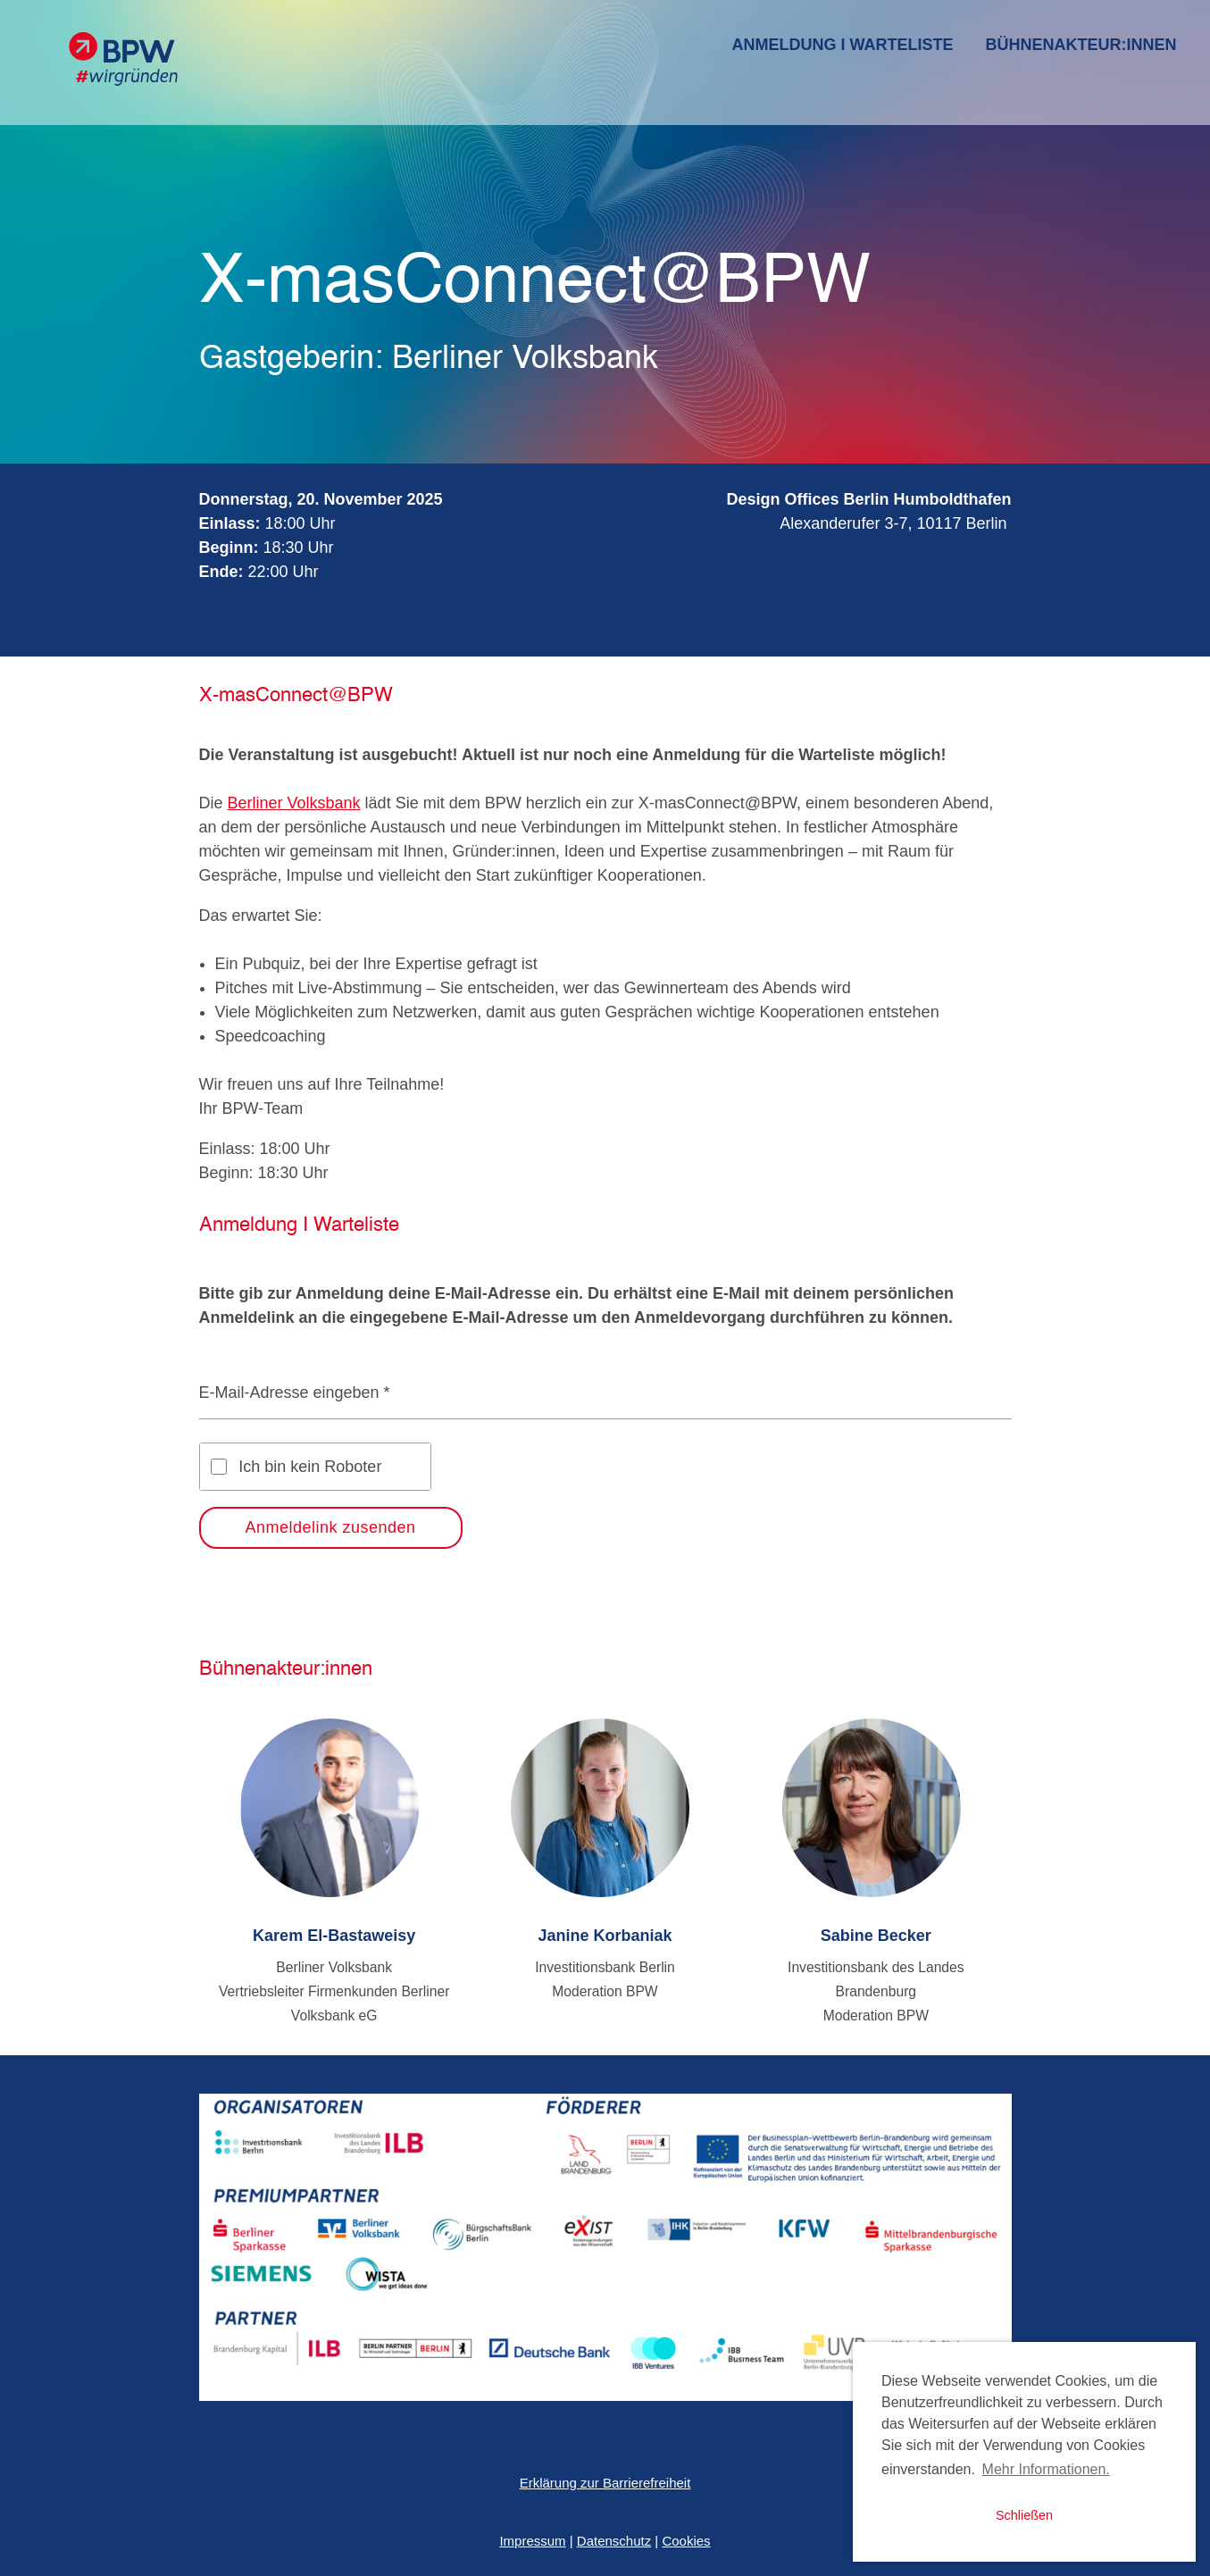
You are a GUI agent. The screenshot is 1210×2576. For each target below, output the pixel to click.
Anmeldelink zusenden (331, 1527)
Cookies (686, 2540)
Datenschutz (614, 2540)
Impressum (532, 2540)
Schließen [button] (1024, 2515)
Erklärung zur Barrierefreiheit (605, 2482)
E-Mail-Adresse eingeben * (294, 1392)
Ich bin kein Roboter (309, 1467)
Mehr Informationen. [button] (1046, 2469)
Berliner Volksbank (294, 803)
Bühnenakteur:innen (1081, 45)
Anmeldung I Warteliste (843, 45)
